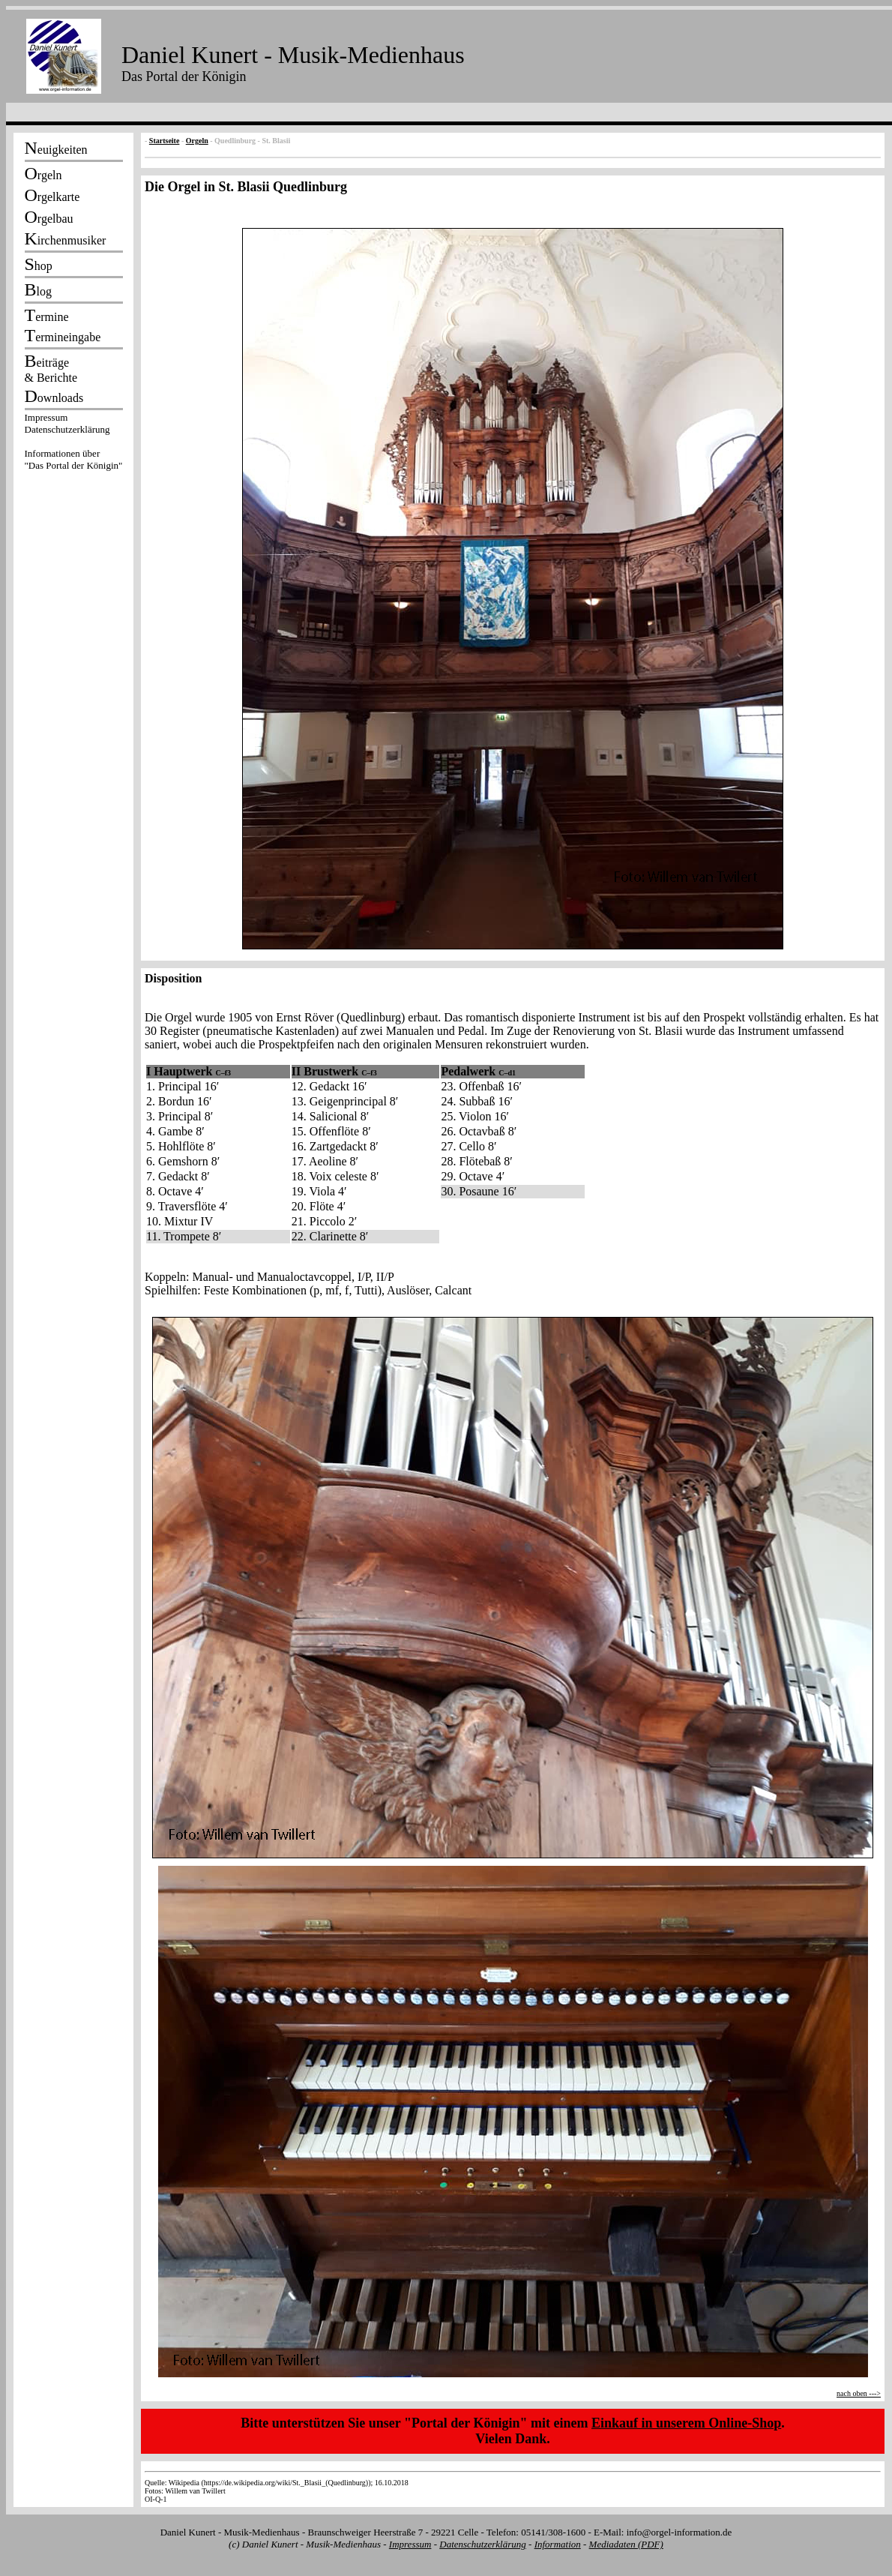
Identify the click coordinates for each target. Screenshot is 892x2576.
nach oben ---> (859, 2393)
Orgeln (197, 140)
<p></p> (73, 443)
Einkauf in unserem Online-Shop (686, 2423)
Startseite (164, 140)
